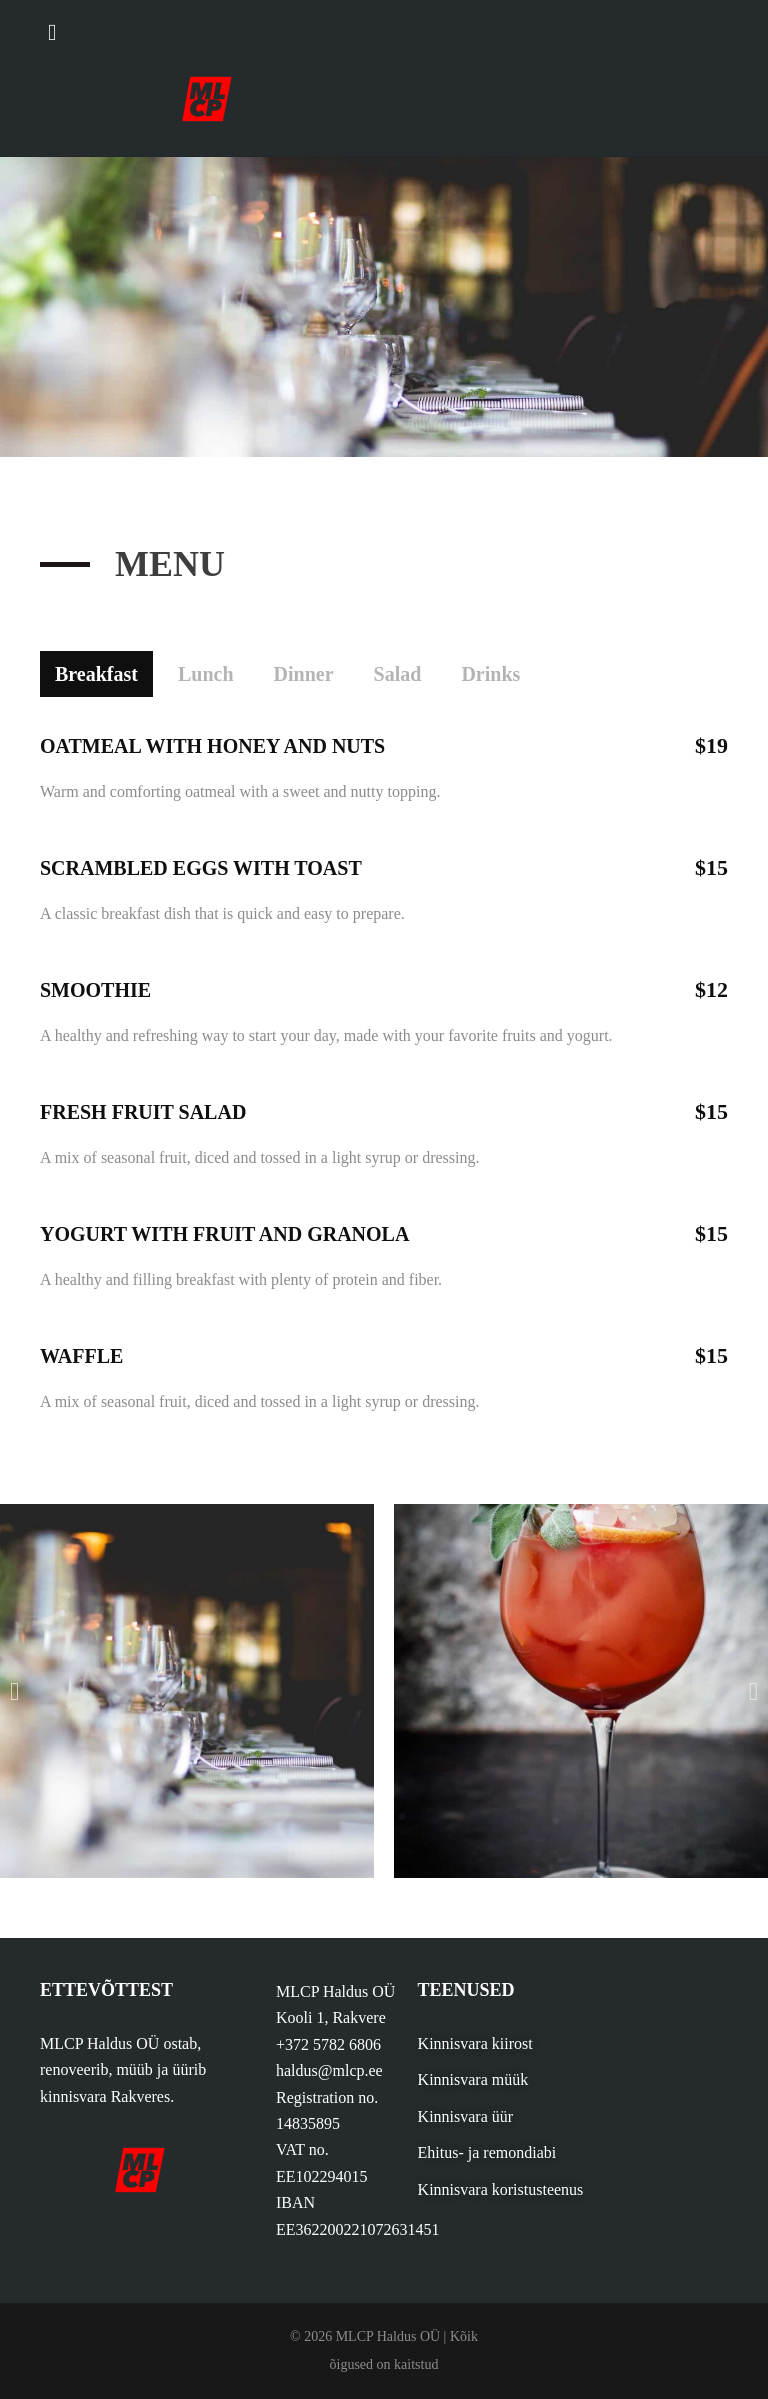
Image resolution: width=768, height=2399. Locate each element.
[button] (14, 1691)
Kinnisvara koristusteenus (501, 2189)
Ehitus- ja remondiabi (487, 2152)
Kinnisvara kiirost (475, 2043)
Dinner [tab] (304, 674)
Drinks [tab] (490, 674)
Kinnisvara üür (466, 2116)
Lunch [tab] (206, 674)
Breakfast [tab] (96, 674)
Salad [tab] (398, 674)
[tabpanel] (384, 1068)
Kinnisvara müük (473, 2079)
